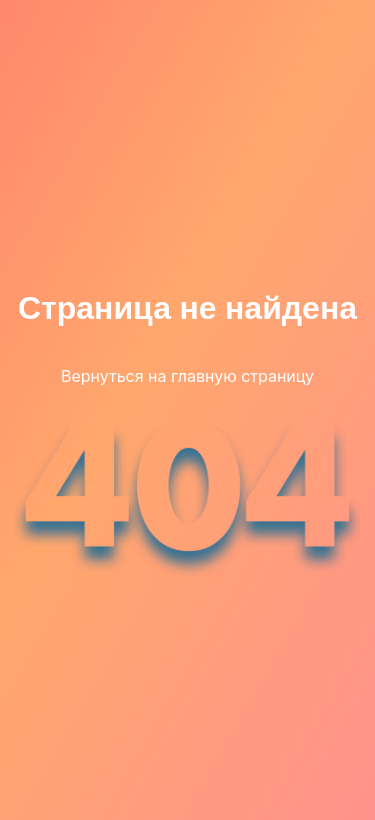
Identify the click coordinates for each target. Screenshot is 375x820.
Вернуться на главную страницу (187, 376)
